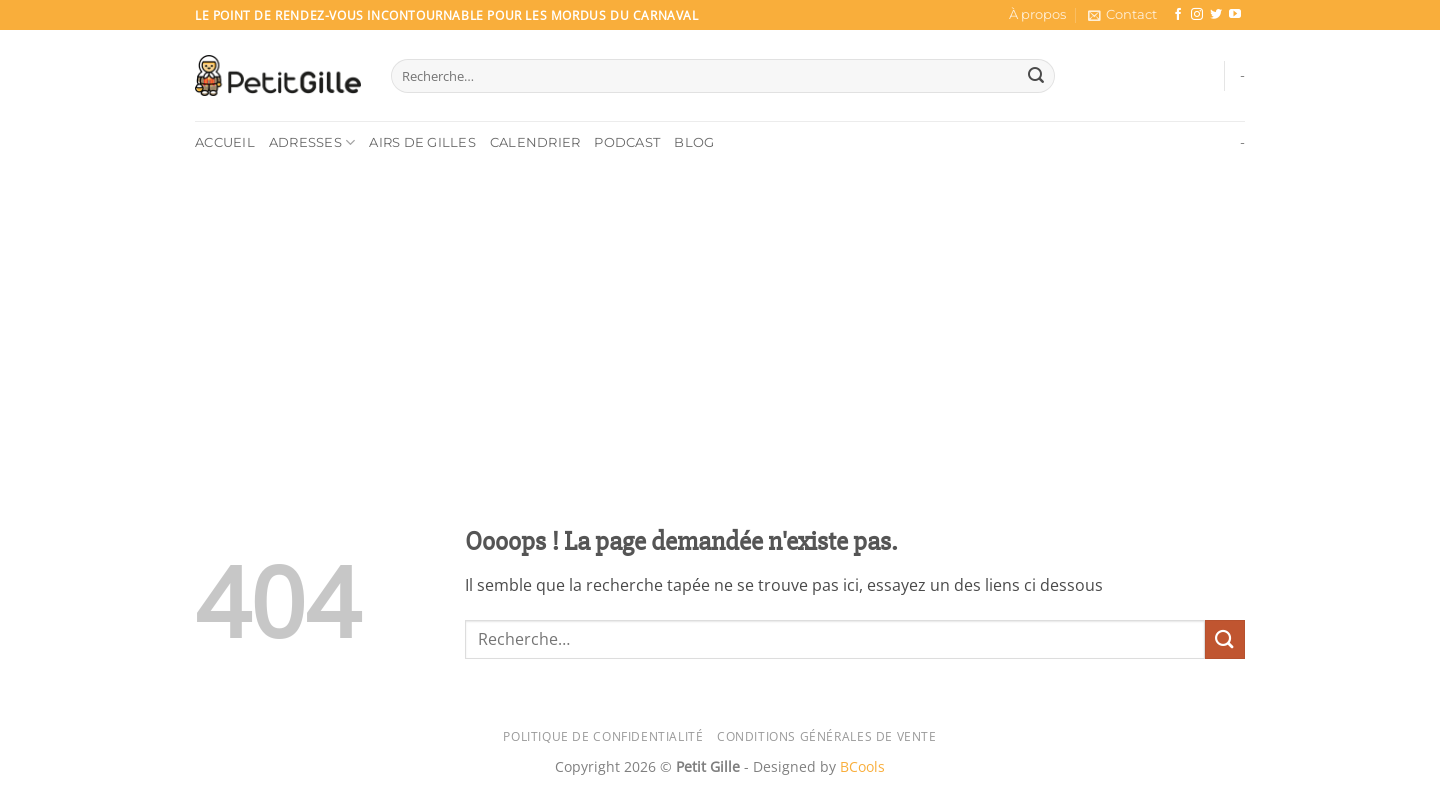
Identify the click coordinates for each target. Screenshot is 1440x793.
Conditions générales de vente (827, 736)
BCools (862, 766)
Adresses (312, 142)
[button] (1122, 15)
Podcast (627, 142)
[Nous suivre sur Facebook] (1178, 15)
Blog (694, 142)
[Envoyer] (1036, 76)
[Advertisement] (720, 314)
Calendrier (535, 142)
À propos (1037, 14)
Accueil (225, 142)
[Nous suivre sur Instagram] (1197, 15)
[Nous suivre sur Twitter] (1216, 15)
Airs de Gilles (422, 142)
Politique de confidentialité (603, 736)
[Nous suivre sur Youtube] (1235, 15)
